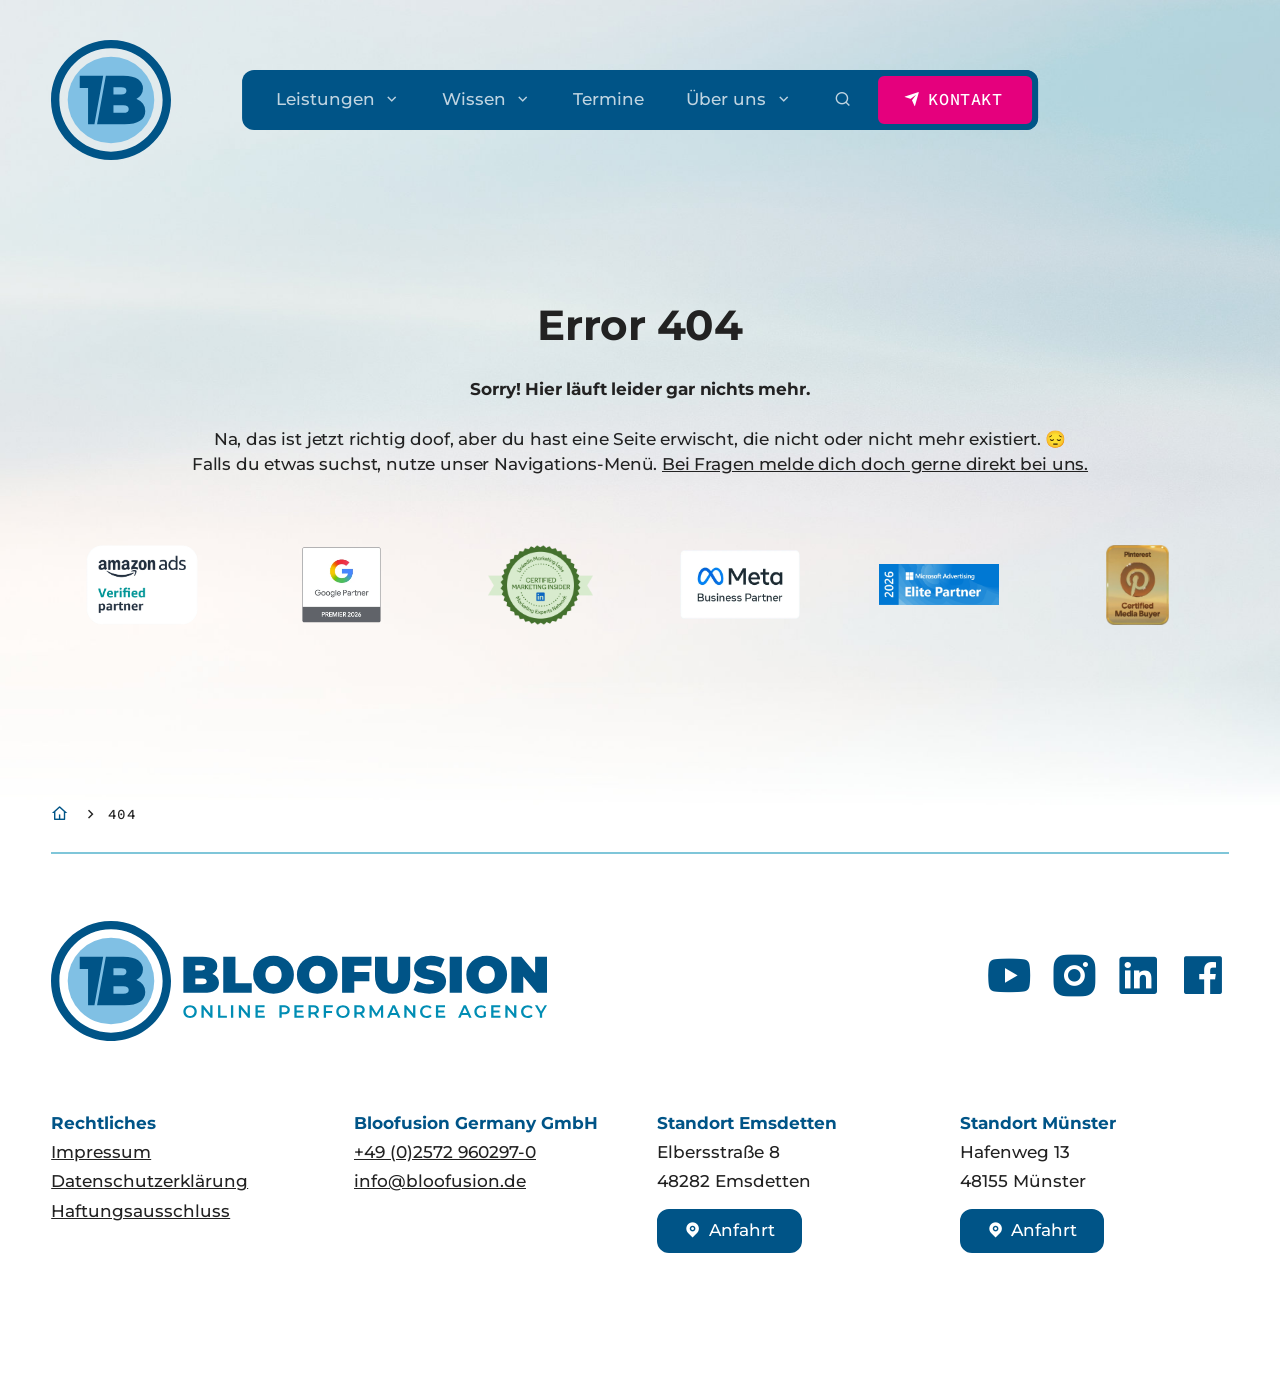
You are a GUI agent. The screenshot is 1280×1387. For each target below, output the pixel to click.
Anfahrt (729, 1230)
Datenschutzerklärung (149, 1181)
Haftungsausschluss (140, 1211)
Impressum (101, 1152)
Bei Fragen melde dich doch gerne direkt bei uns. (875, 464)
